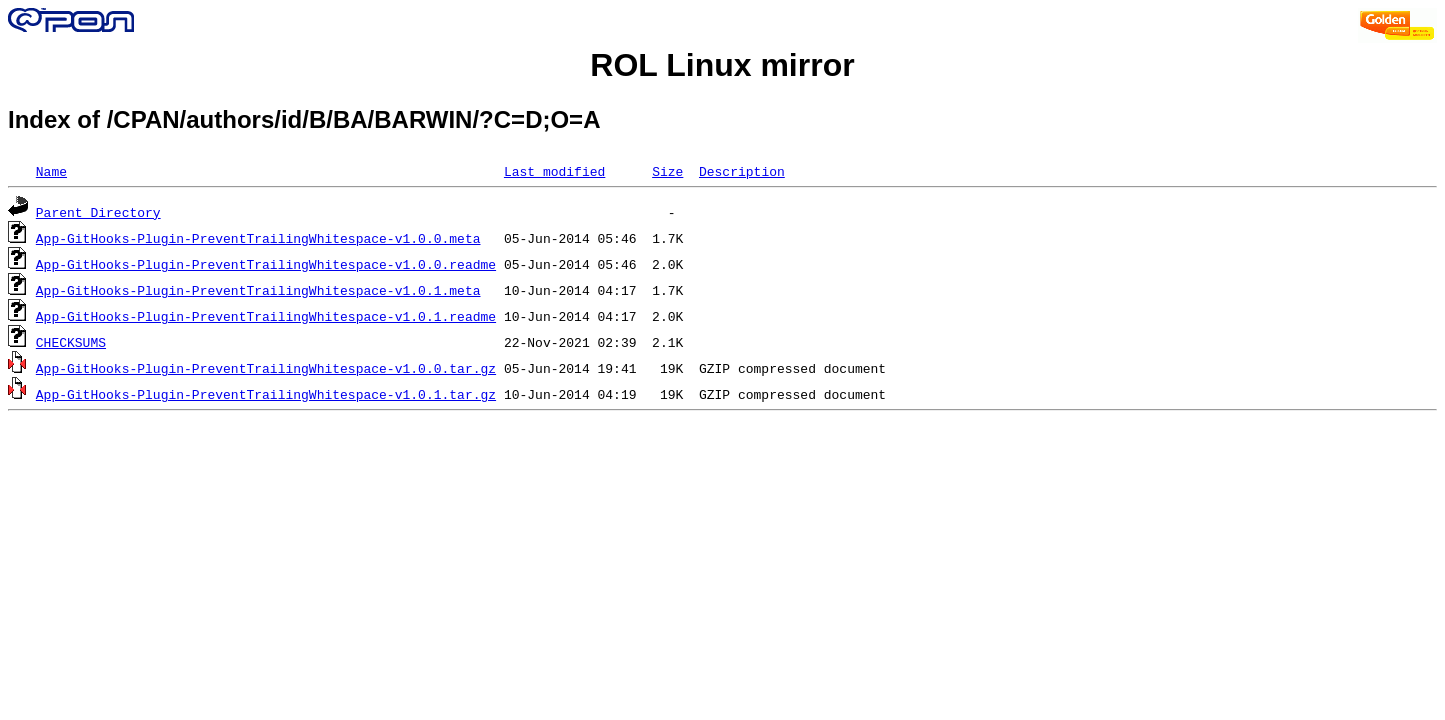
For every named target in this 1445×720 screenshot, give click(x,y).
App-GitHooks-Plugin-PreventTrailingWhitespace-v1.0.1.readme (266, 316)
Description (742, 171)
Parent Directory (98, 212)
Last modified (554, 171)
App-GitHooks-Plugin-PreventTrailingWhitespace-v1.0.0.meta (258, 238)
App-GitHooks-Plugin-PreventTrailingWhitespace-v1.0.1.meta (258, 290)
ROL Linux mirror (722, 65)
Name (51, 171)
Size (667, 171)
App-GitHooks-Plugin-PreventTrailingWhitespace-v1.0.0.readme (266, 264)
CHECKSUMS (71, 342)
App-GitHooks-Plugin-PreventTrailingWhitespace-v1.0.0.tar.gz (266, 368)
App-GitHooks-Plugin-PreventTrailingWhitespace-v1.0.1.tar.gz (266, 394)
